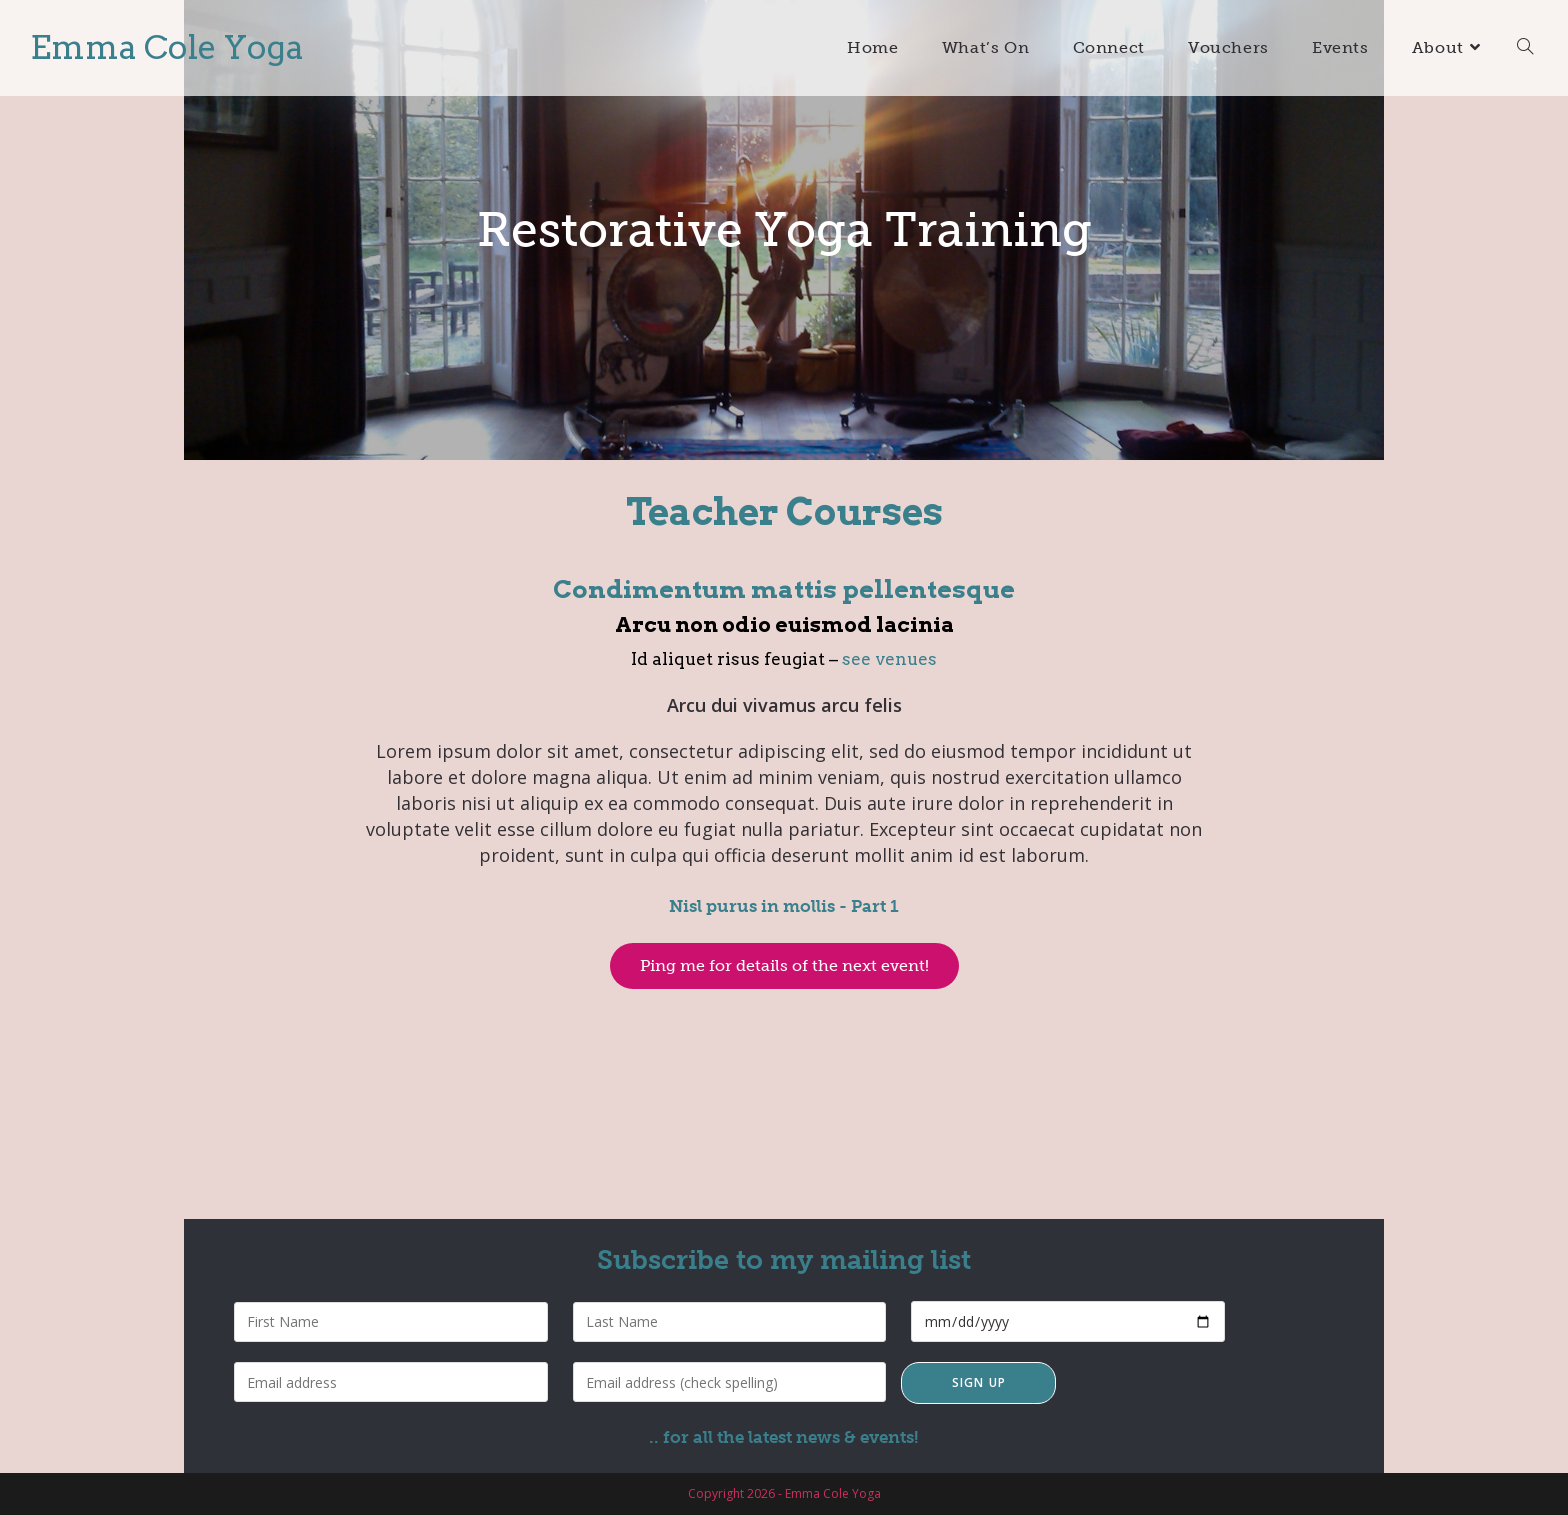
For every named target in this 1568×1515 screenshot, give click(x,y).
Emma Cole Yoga (167, 47)
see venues (889, 659)
